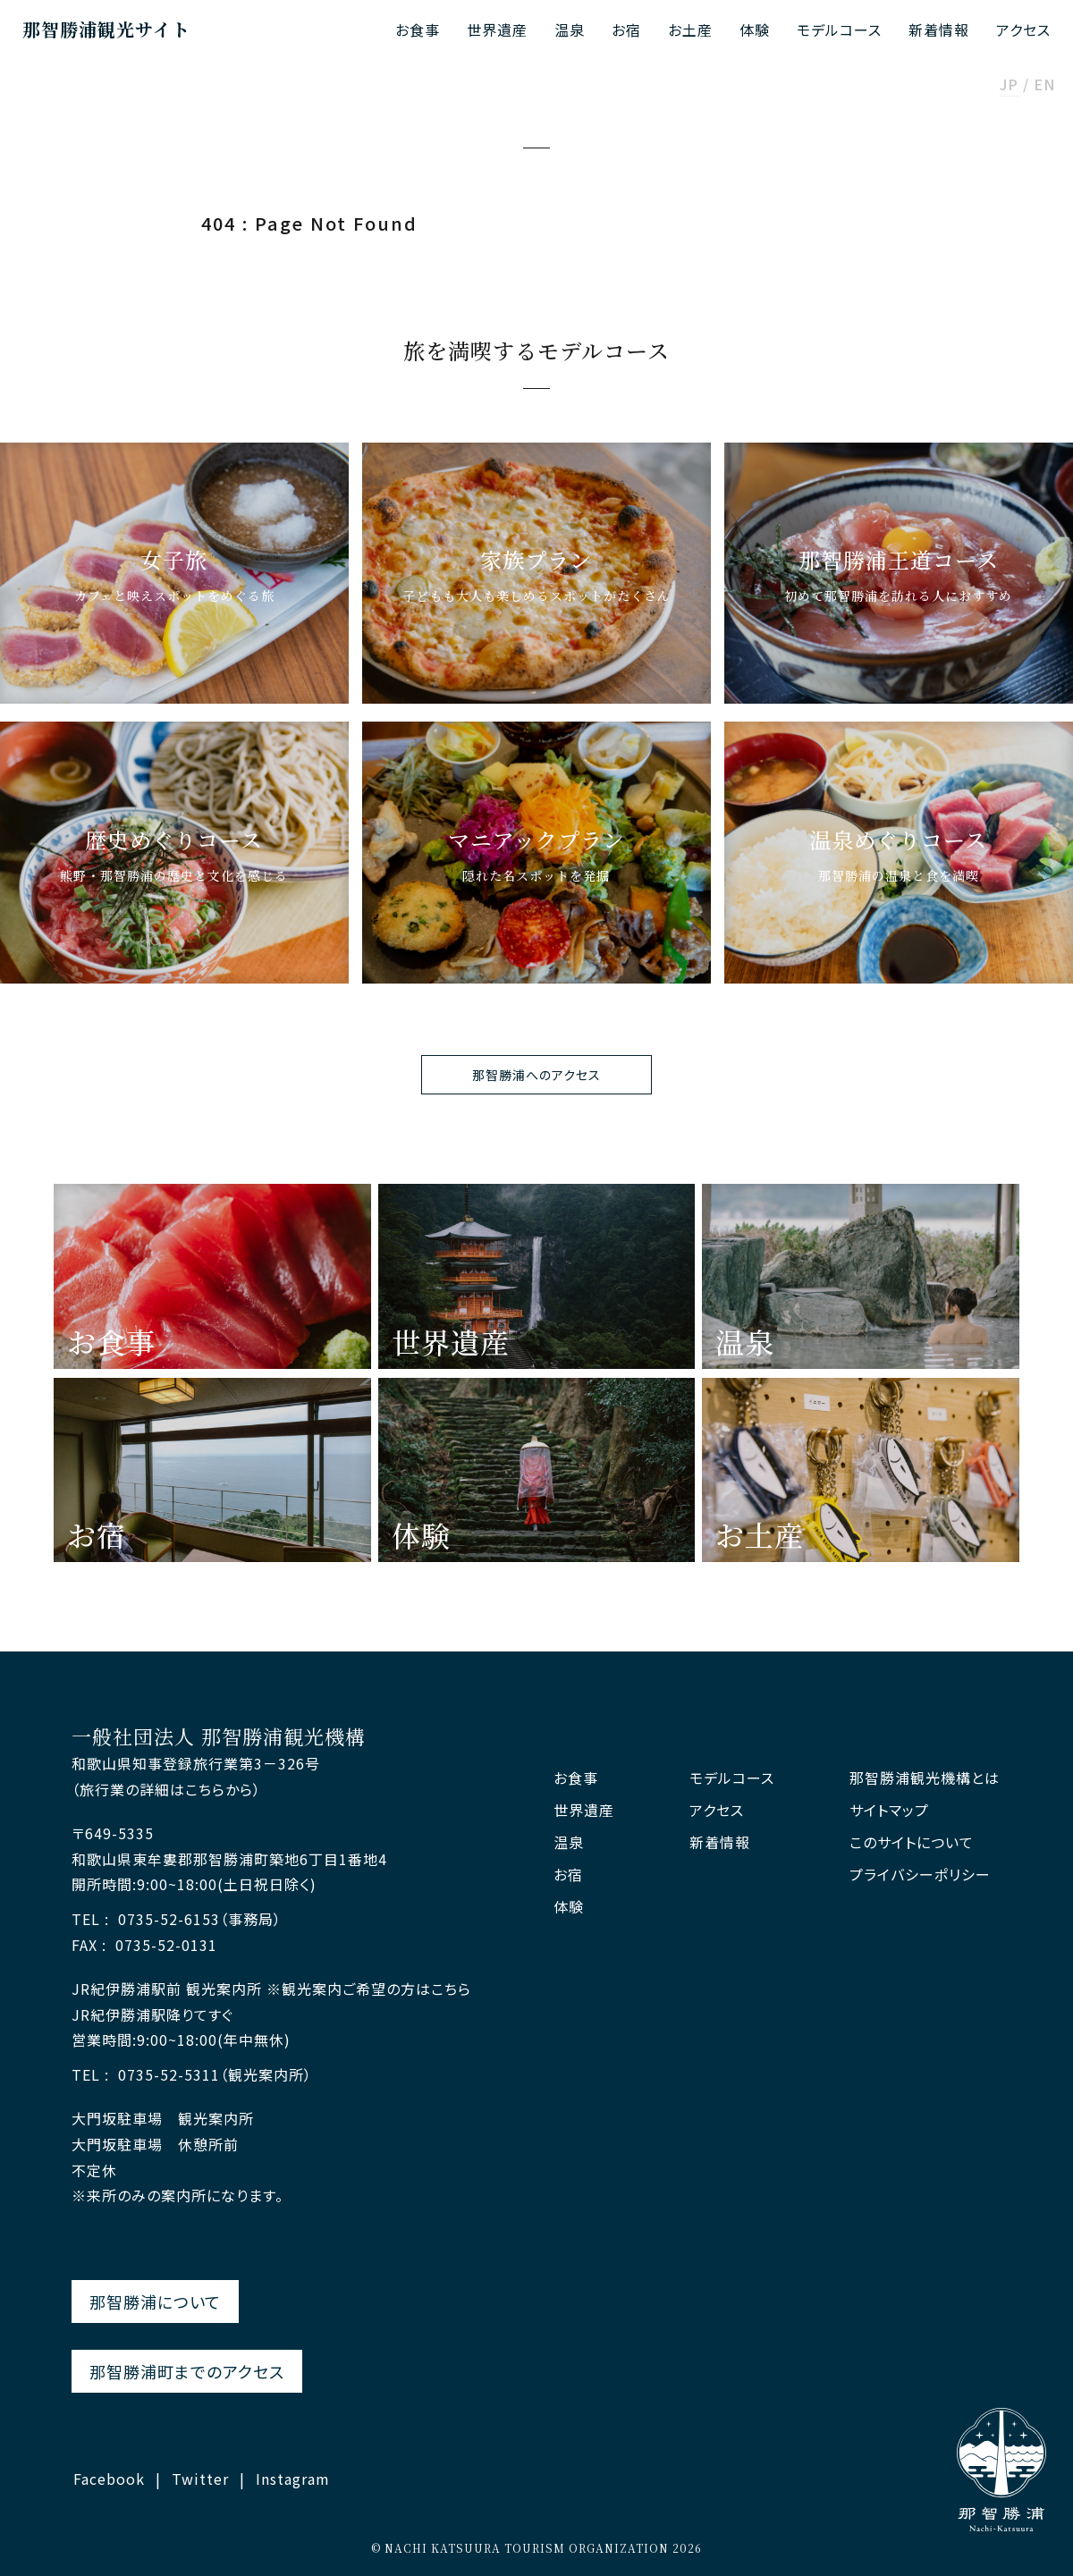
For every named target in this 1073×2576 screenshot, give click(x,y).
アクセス (1023, 29)
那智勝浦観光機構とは (924, 1778)
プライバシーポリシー (920, 1874)
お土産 (690, 29)
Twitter (200, 2478)
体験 (754, 29)
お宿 (626, 29)
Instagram (293, 2478)
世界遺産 (497, 29)
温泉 (569, 29)
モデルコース (839, 29)
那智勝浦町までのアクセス (186, 2371)
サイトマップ (889, 1810)
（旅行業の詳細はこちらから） (166, 1789)
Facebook (109, 2478)
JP (1009, 86)
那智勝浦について (155, 2301)
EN (1044, 86)
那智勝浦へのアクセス (536, 1075)
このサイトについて (911, 1842)
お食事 (417, 29)
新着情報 (938, 29)
